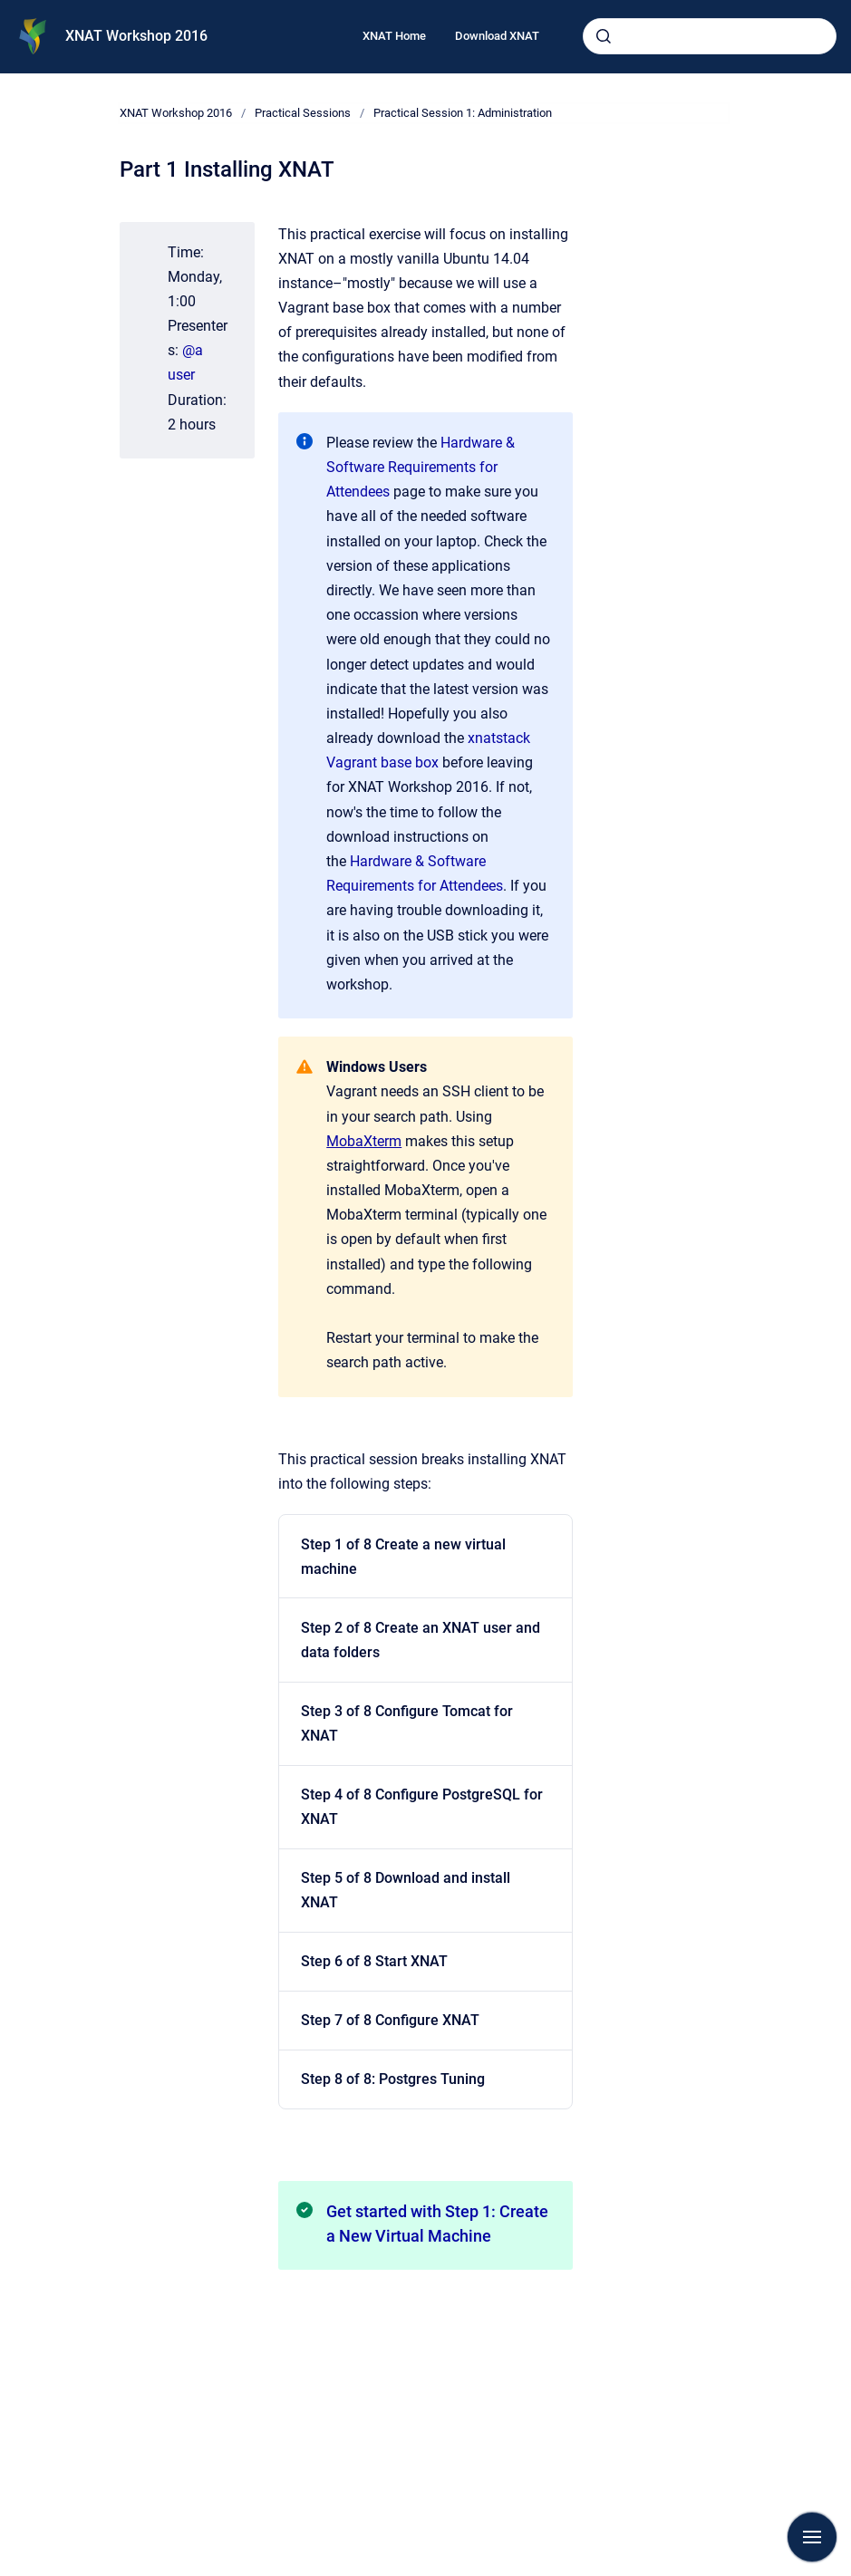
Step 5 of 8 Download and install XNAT (405, 1890)
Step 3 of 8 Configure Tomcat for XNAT (407, 1723)
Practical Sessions (303, 113)
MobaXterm (363, 1141)
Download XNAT (497, 36)
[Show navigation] (812, 2537)
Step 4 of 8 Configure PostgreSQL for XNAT (422, 1807)
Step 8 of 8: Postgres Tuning (393, 2079)
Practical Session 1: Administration (462, 113)
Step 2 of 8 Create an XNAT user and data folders (420, 1640)
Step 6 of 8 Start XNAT (374, 1961)
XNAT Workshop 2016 (136, 35)
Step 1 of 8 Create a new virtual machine (403, 1556)
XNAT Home (394, 36)
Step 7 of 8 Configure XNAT (390, 2020)
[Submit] (603, 36)
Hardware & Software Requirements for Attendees (420, 467)
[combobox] (710, 36)
